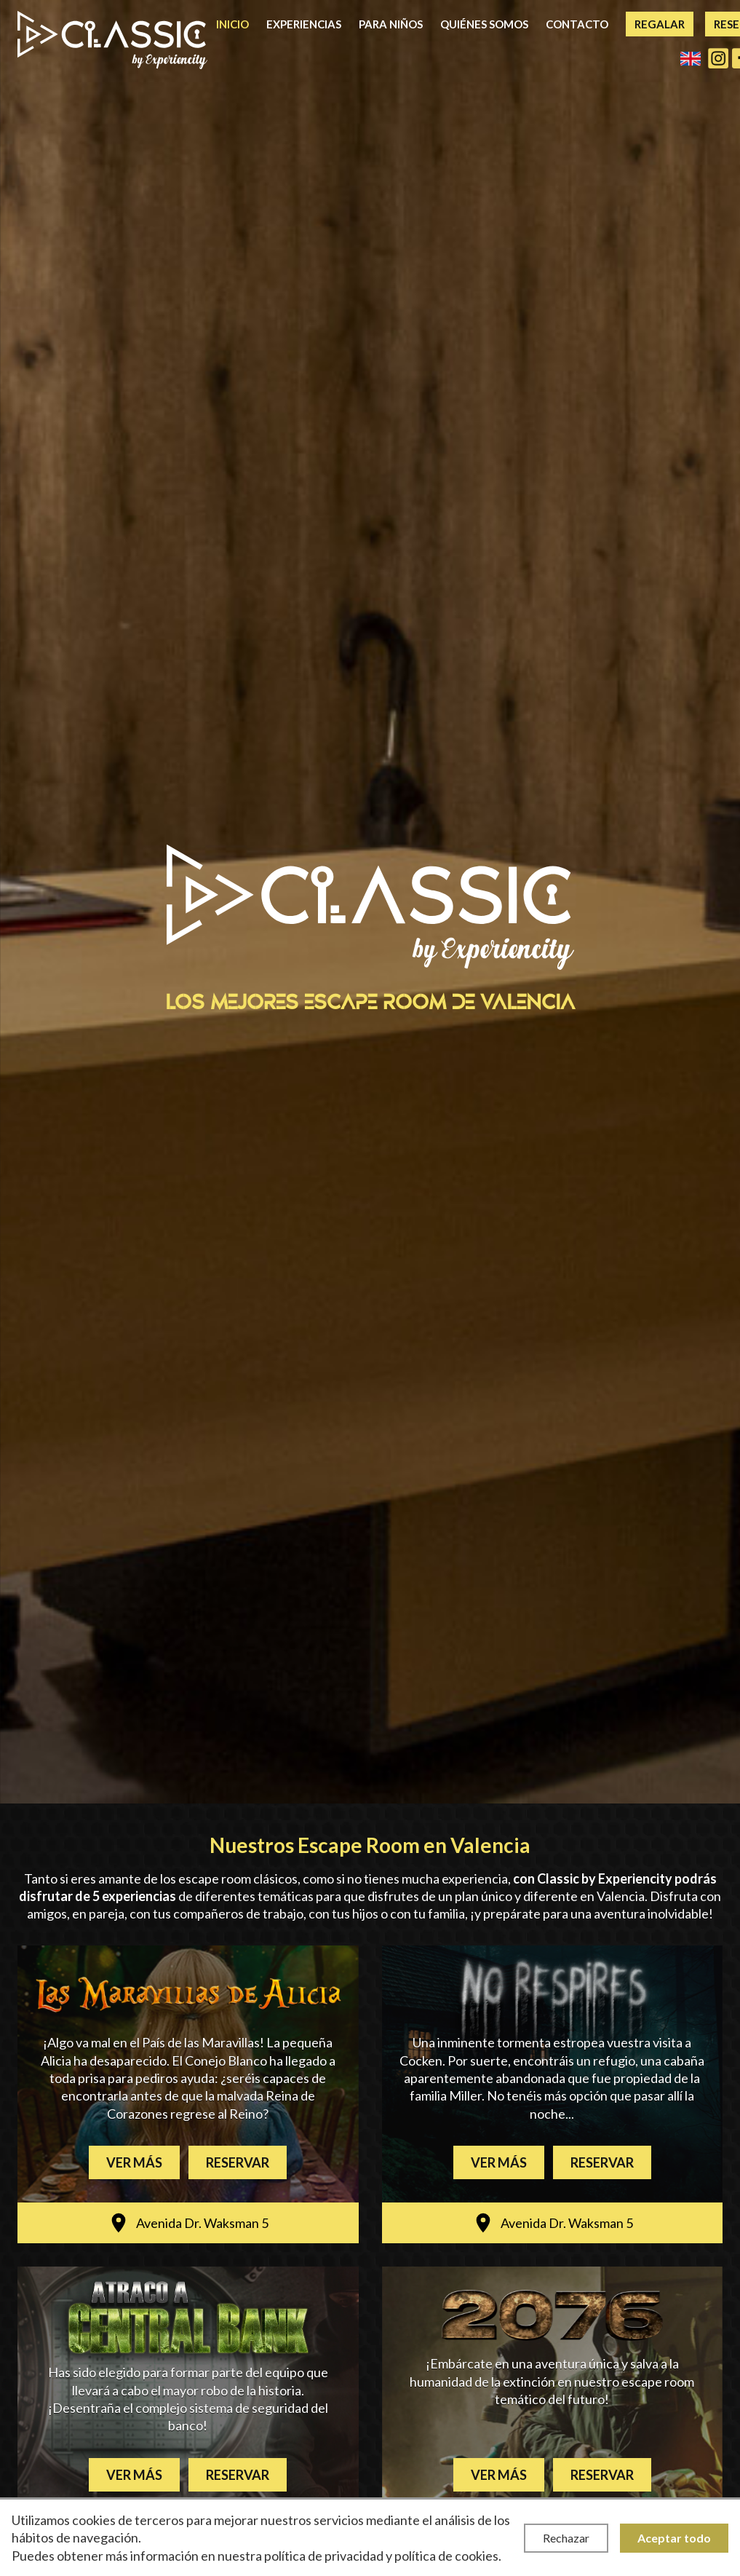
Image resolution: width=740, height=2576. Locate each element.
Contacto (577, 24)
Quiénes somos (484, 24)
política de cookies (446, 2556)
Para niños (391, 24)
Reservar (237, 2162)
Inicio (232, 24)
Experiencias (303, 24)
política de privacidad (323, 2556)
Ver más (134, 2162)
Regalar (659, 24)
